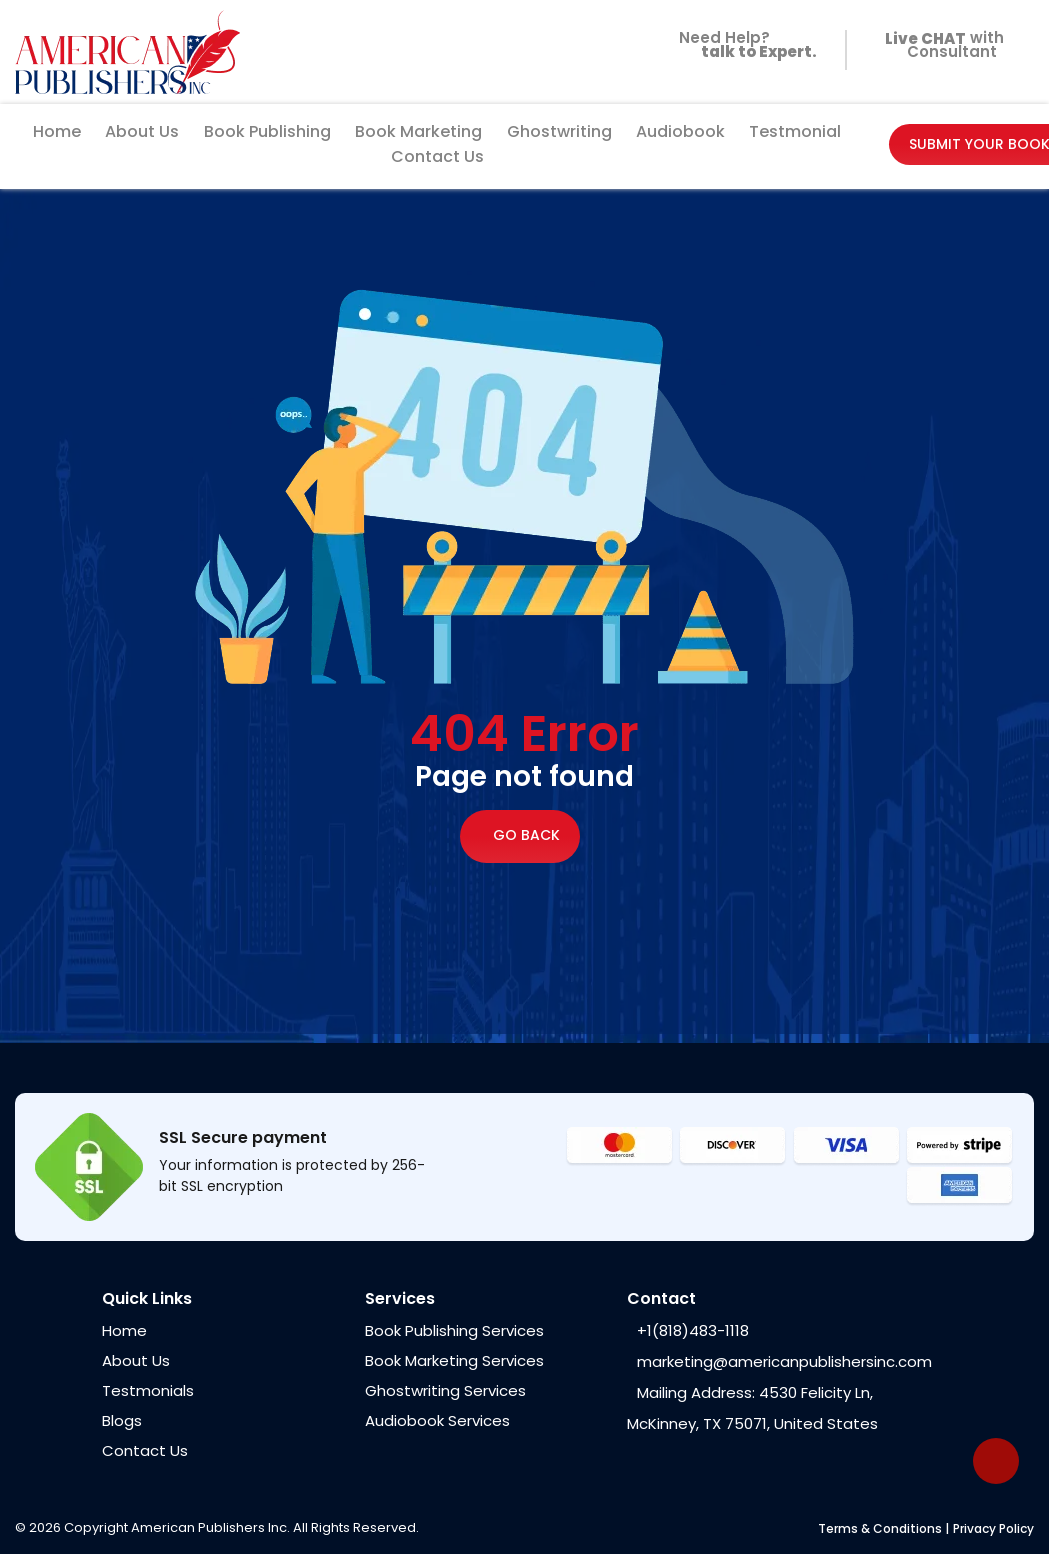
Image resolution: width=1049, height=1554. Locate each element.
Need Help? (744, 51)
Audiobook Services (437, 1420)
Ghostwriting (559, 131)
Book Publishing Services (454, 1330)
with (940, 40)
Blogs (122, 1420)
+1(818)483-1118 (693, 1330)
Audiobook (680, 131)
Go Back (520, 836)
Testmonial (795, 131)
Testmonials (148, 1390)
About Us (142, 131)
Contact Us (437, 156)
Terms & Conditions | (883, 1528)
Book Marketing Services (454, 1360)
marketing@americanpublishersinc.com (784, 1361)
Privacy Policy (993, 1528)
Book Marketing (418, 131)
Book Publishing (267, 131)
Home (57, 131)
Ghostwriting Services (445, 1390)
